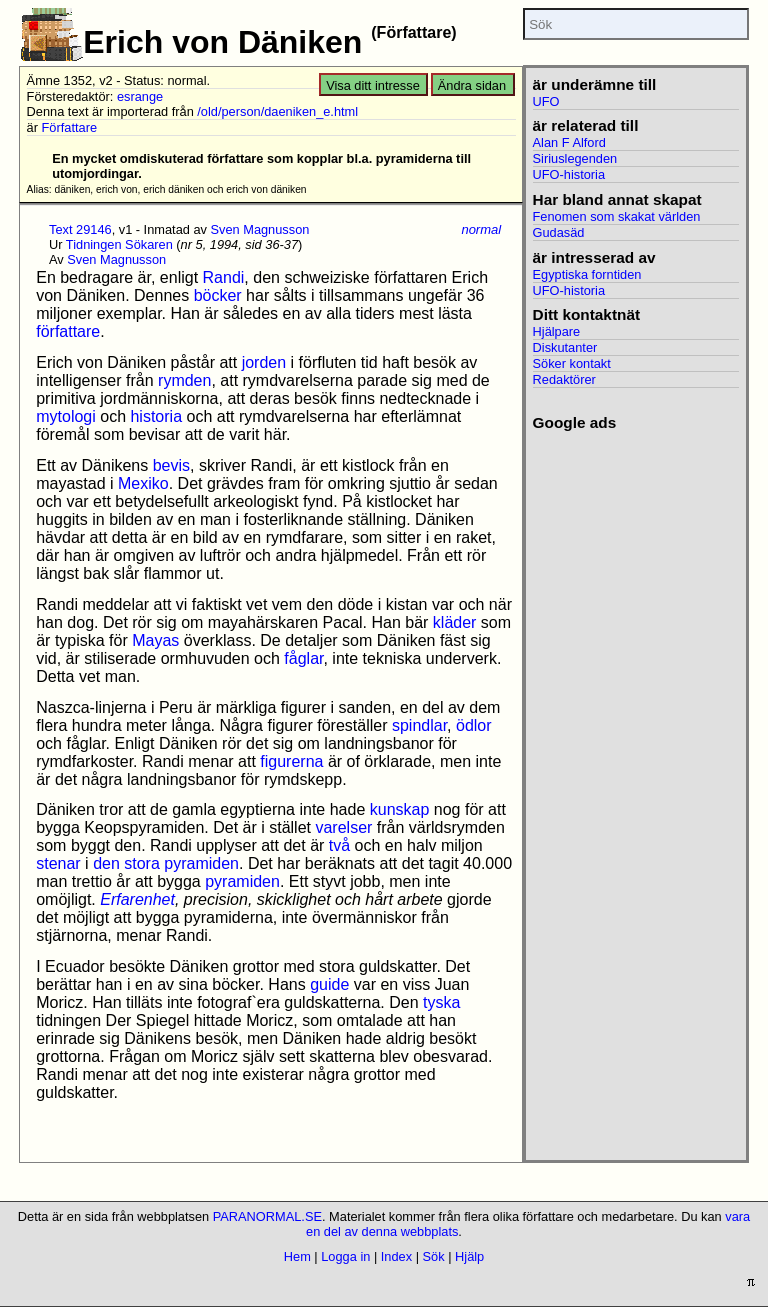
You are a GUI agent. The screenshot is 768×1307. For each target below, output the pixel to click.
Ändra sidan (472, 85)
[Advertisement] (629, 732)
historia (156, 416)
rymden (184, 380)
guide (329, 984)
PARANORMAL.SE (267, 1216)
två (339, 845)
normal (481, 229)
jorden (264, 362)
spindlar (419, 725)
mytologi (66, 416)
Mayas (155, 640)
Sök (434, 1256)
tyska (441, 1002)
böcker (218, 295)
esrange (140, 96)
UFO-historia (569, 174)
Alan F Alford (569, 142)
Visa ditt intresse (373, 85)
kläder (455, 622)
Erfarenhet (137, 899)
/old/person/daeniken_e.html (277, 111)
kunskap (400, 809)
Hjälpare (557, 331)
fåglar (303, 658)
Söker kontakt (572, 363)
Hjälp (469, 1256)
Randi (224, 277)
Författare (69, 127)
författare (68, 331)
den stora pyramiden (166, 863)
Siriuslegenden (575, 158)
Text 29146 (80, 229)
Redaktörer (564, 379)
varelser (343, 827)
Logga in (345, 1256)
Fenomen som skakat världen (617, 216)
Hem (297, 1256)
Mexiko (143, 483)
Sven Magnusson (260, 229)
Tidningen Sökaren (119, 244)
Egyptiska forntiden (587, 274)
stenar (58, 863)
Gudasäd (559, 232)
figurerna (291, 761)
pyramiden (242, 881)
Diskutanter (565, 347)
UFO (546, 101)
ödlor (474, 725)
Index (396, 1256)
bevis (171, 465)
